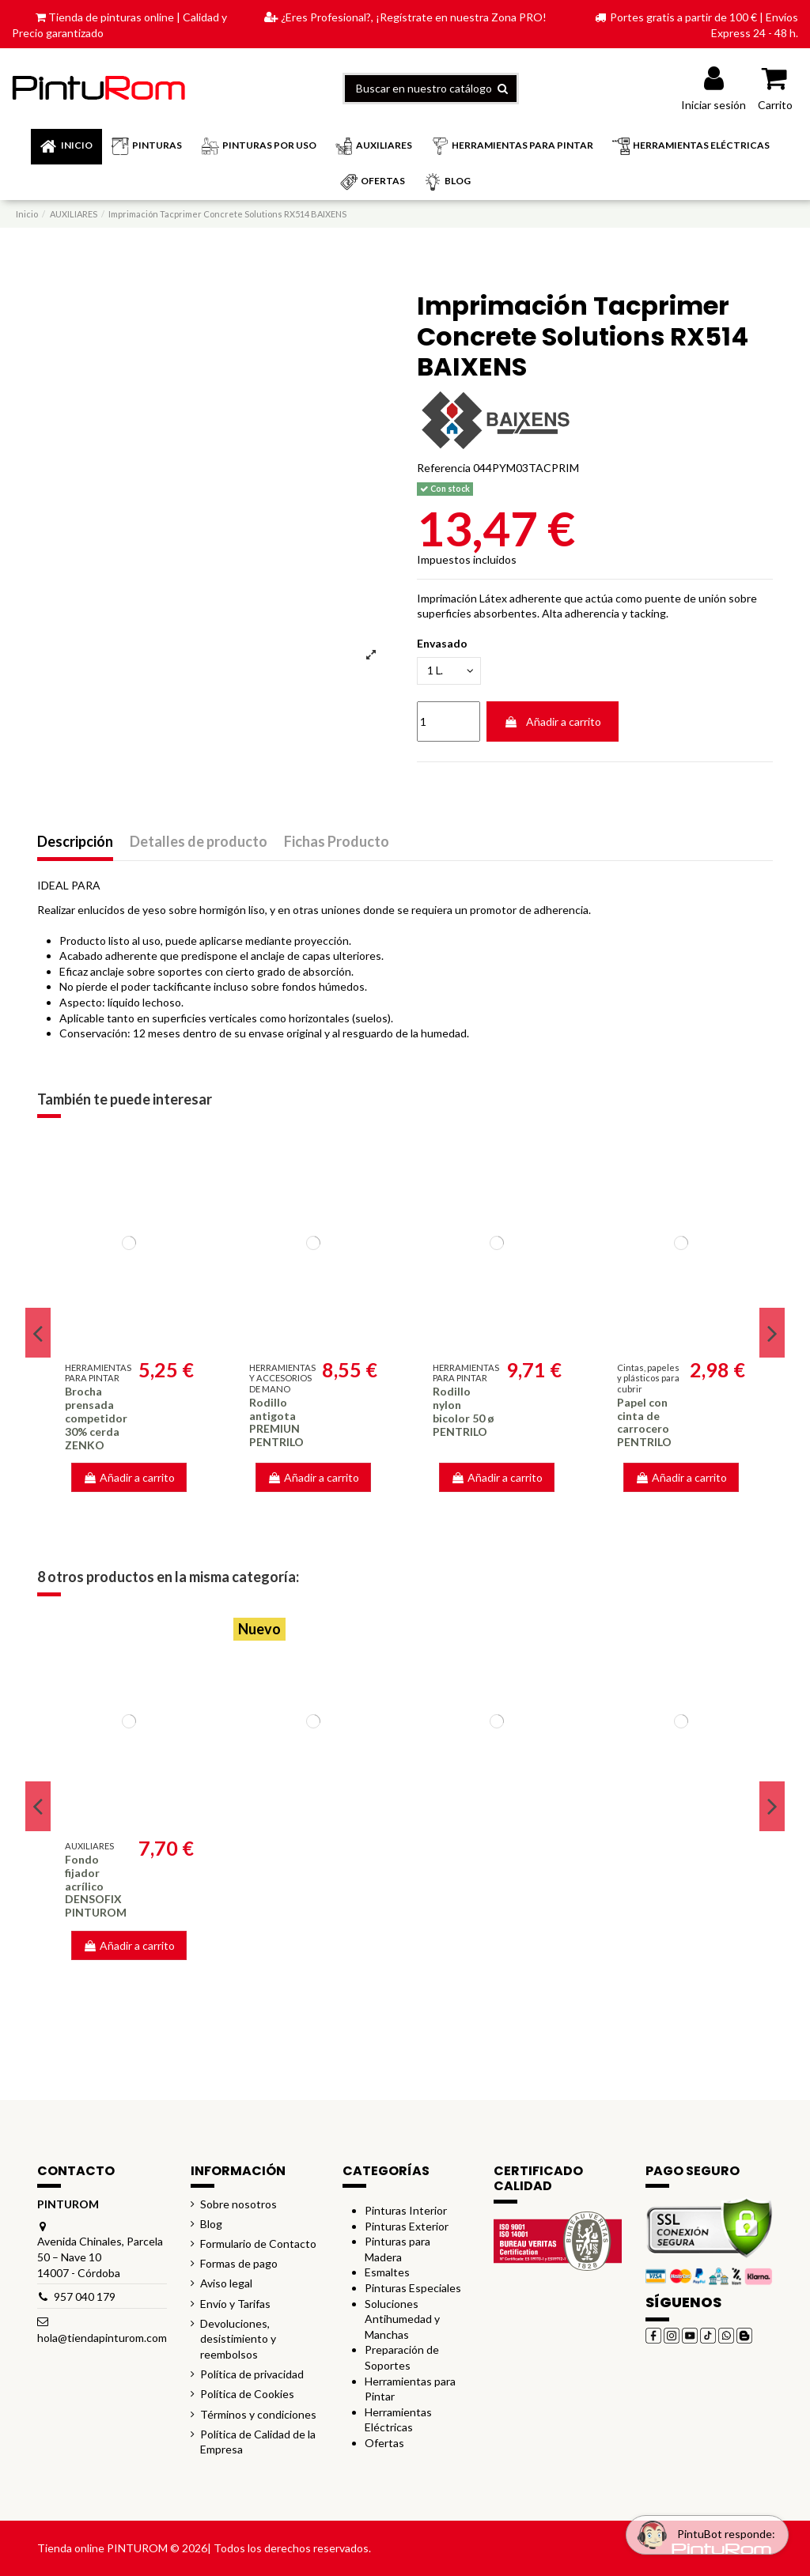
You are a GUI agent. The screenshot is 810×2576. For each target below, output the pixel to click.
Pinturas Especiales (413, 2288)
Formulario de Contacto (258, 2243)
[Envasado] (450, 671)
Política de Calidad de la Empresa (258, 2442)
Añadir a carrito (552, 722)
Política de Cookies (247, 2393)
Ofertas (384, 2442)
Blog (211, 2223)
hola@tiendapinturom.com (102, 2337)
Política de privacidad (252, 2374)
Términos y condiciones (258, 2414)
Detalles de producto (198, 842)
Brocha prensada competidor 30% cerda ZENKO (96, 1417)
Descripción (75, 842)
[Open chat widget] (702, 2531)
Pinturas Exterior (407, 2226)
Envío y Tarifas (235, 2303)
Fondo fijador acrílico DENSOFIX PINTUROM (96, 1886)
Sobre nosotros (238, 2204)
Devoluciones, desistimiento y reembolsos (238, 2339)
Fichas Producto (336, 842)
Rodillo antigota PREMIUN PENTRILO (276, 1422)
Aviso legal (226, 2283)
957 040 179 (84, 2296)
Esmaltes (387, 2272)
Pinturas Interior (406, 2210)
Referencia (444, 467)
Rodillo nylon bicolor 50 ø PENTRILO (463, 1410)
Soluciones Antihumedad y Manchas (402, 2319)
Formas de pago (239, 2263)
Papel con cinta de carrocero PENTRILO (644, 1422)
